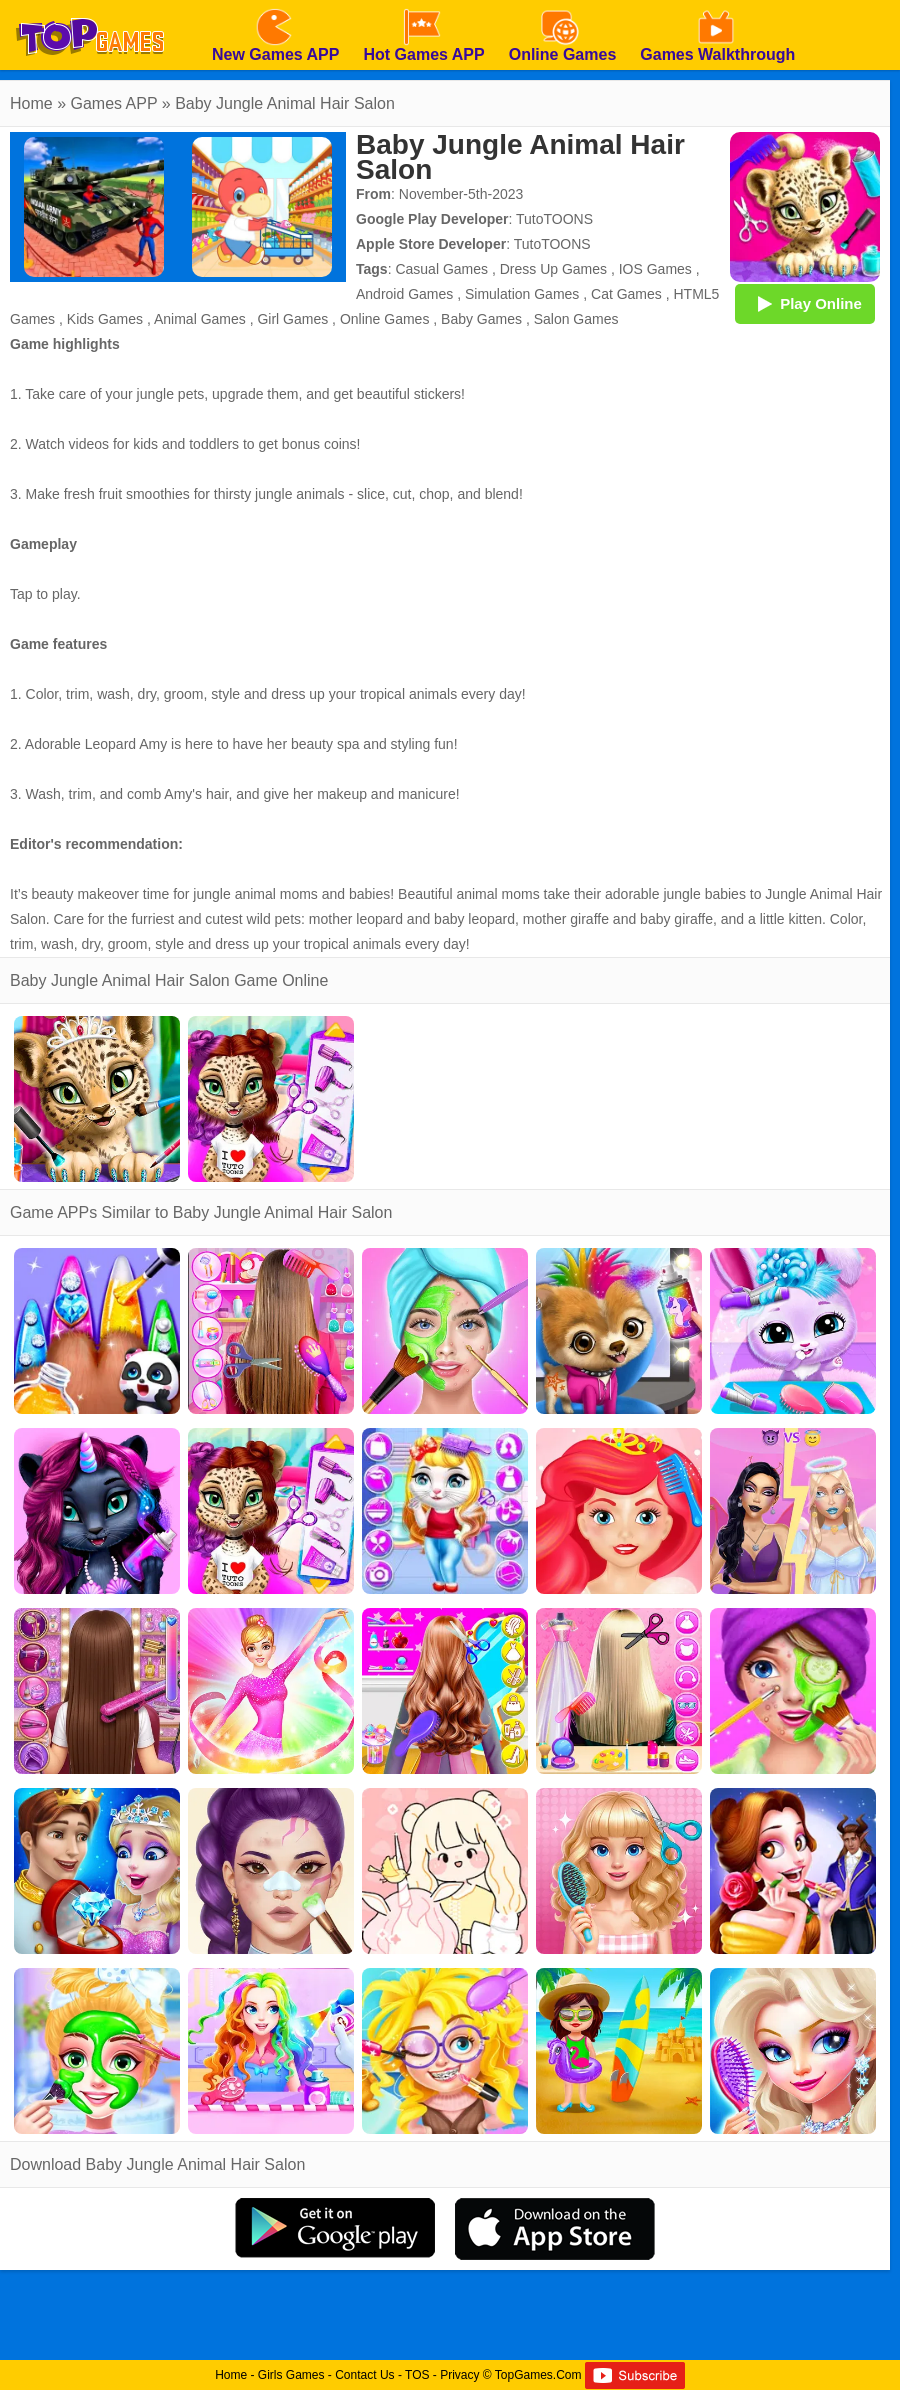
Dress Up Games (553, 269)
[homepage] (90, 7)
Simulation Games (522, 294)
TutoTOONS (554, 219)
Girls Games (291, 2375)
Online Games (384, 319)
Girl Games (292, 319)
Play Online (805, 303)
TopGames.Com (538, 2375)
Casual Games (441, 269)
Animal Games (200, 319)
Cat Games (626, 294)
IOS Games (655, 269)
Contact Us (364, 2375)
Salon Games (576, 319)
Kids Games (105, 319)
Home (31, 103)
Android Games (404, 294)
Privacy (459, 2375)
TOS (417, 2375)
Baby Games (481, 319)
